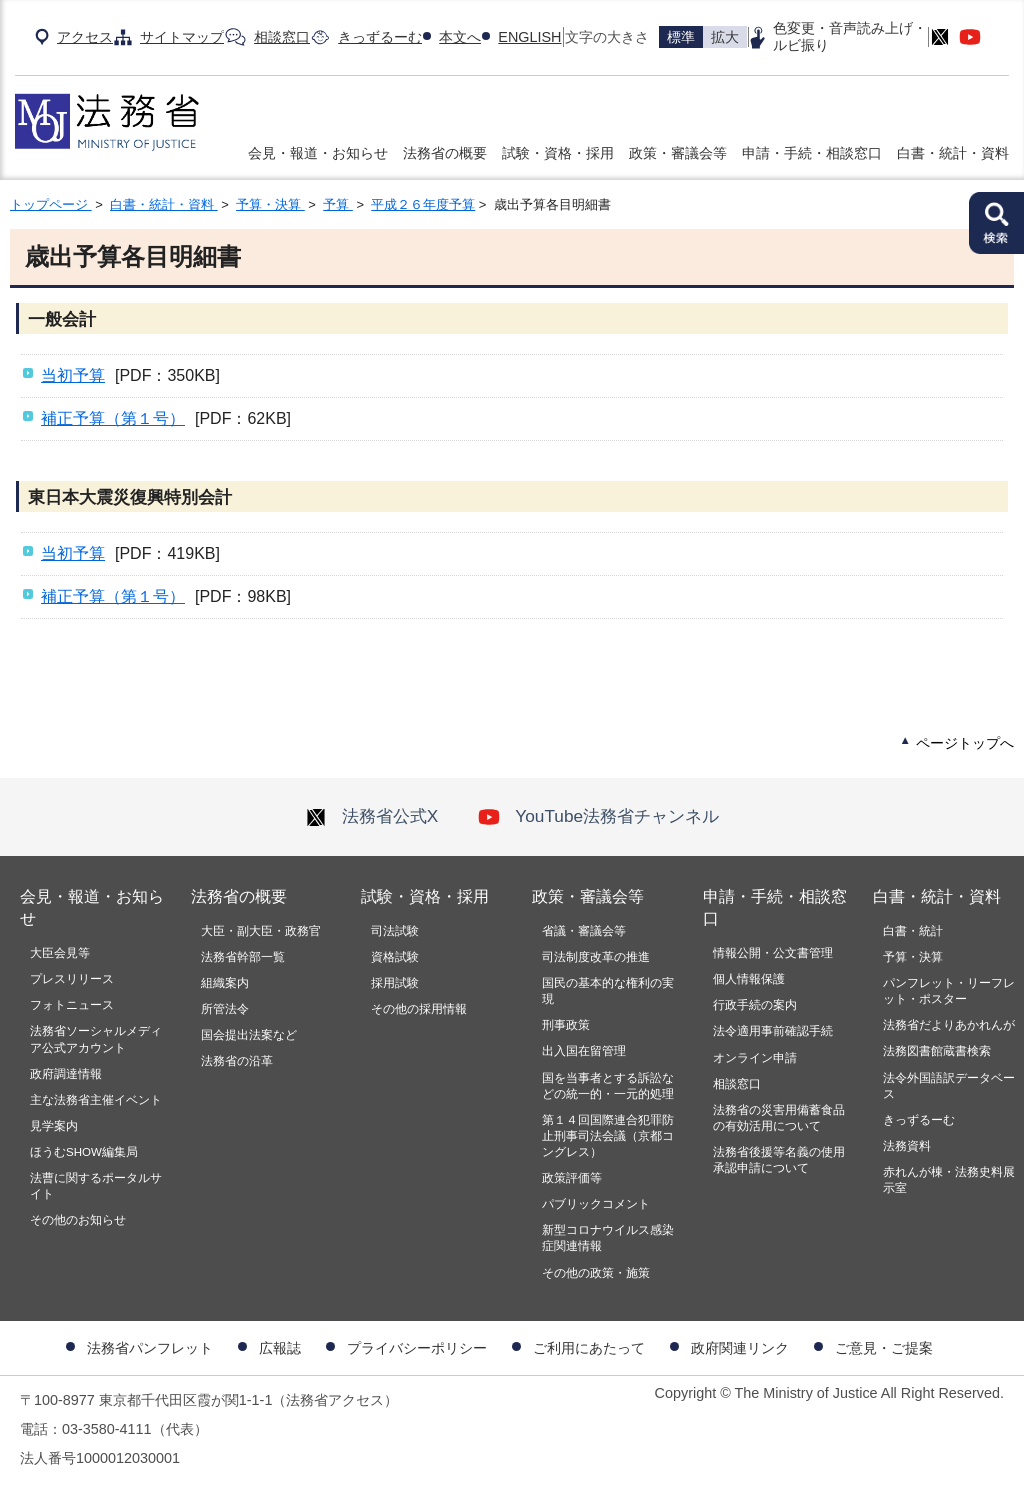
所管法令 (225, 1009)
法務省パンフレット (150, 1348)
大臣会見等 (60, 953)
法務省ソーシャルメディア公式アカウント (96, 1039)
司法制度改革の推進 (596, 957)
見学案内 (54, 1126)
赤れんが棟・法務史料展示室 (949, 1180)
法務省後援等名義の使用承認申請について (779, 1160)
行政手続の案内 (755, 1005)
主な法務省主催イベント (96, 1100)
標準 (681, 37)
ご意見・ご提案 (884, 1348)
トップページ (51, 204)
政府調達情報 (66, 1074)
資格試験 (395, 957)
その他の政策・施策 (596, 1273)
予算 (338, 204)
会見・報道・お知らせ (318, 153)
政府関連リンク (740, 1348)
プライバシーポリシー (417, 1348)
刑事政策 (566, 1025)
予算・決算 (270, 204)
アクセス (85, 37)
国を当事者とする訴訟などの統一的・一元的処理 (608, 1086)
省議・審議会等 (584, 931)
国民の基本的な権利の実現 (608, 991)
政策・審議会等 (678, 153)
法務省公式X (372, 816)
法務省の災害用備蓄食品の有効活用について (779, 1118)
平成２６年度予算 (423, 204)
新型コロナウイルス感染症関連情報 (608, 1238)
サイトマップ (182, 37)
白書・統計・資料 (953, 153)
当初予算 (73, 375)
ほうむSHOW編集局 (84, 1152)
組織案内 (225, 983)
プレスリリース (72, 979)
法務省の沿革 (237, 1061)
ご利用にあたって (589, 1348)
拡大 (725, 37)
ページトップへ (965, 743)
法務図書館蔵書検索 (937, 1051)
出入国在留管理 (584, 1051)
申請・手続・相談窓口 (812, 153)
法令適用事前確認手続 (773, 1031)
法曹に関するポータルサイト (96, 1186)
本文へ (460, 37)
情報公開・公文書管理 (773, 953)
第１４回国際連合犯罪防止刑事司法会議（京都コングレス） (608, 1136)
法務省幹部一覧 (243, 957)
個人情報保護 (749, 979)
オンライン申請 (755, 1058)
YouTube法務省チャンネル (598, 816)
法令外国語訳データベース (949, 1086)
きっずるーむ (380, 37)
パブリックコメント (596, 1204)
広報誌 (280, 1348)
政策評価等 (572, 1178)
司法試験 (395, 931)
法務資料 (907, 1146)
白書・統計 (913, 931)
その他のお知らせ (78, 1220)
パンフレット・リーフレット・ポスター (949, 991)
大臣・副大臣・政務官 (261, 931)
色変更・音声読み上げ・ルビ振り (850, 36)
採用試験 (395, 983)
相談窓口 (282, 37)
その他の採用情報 (419, 1009)
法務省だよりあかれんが (949, 1025)
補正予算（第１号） (113, 418)
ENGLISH (529, 37)
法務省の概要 (445, 153)
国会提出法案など (249, 1035)
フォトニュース (72, 1005)
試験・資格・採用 (558, 153)
